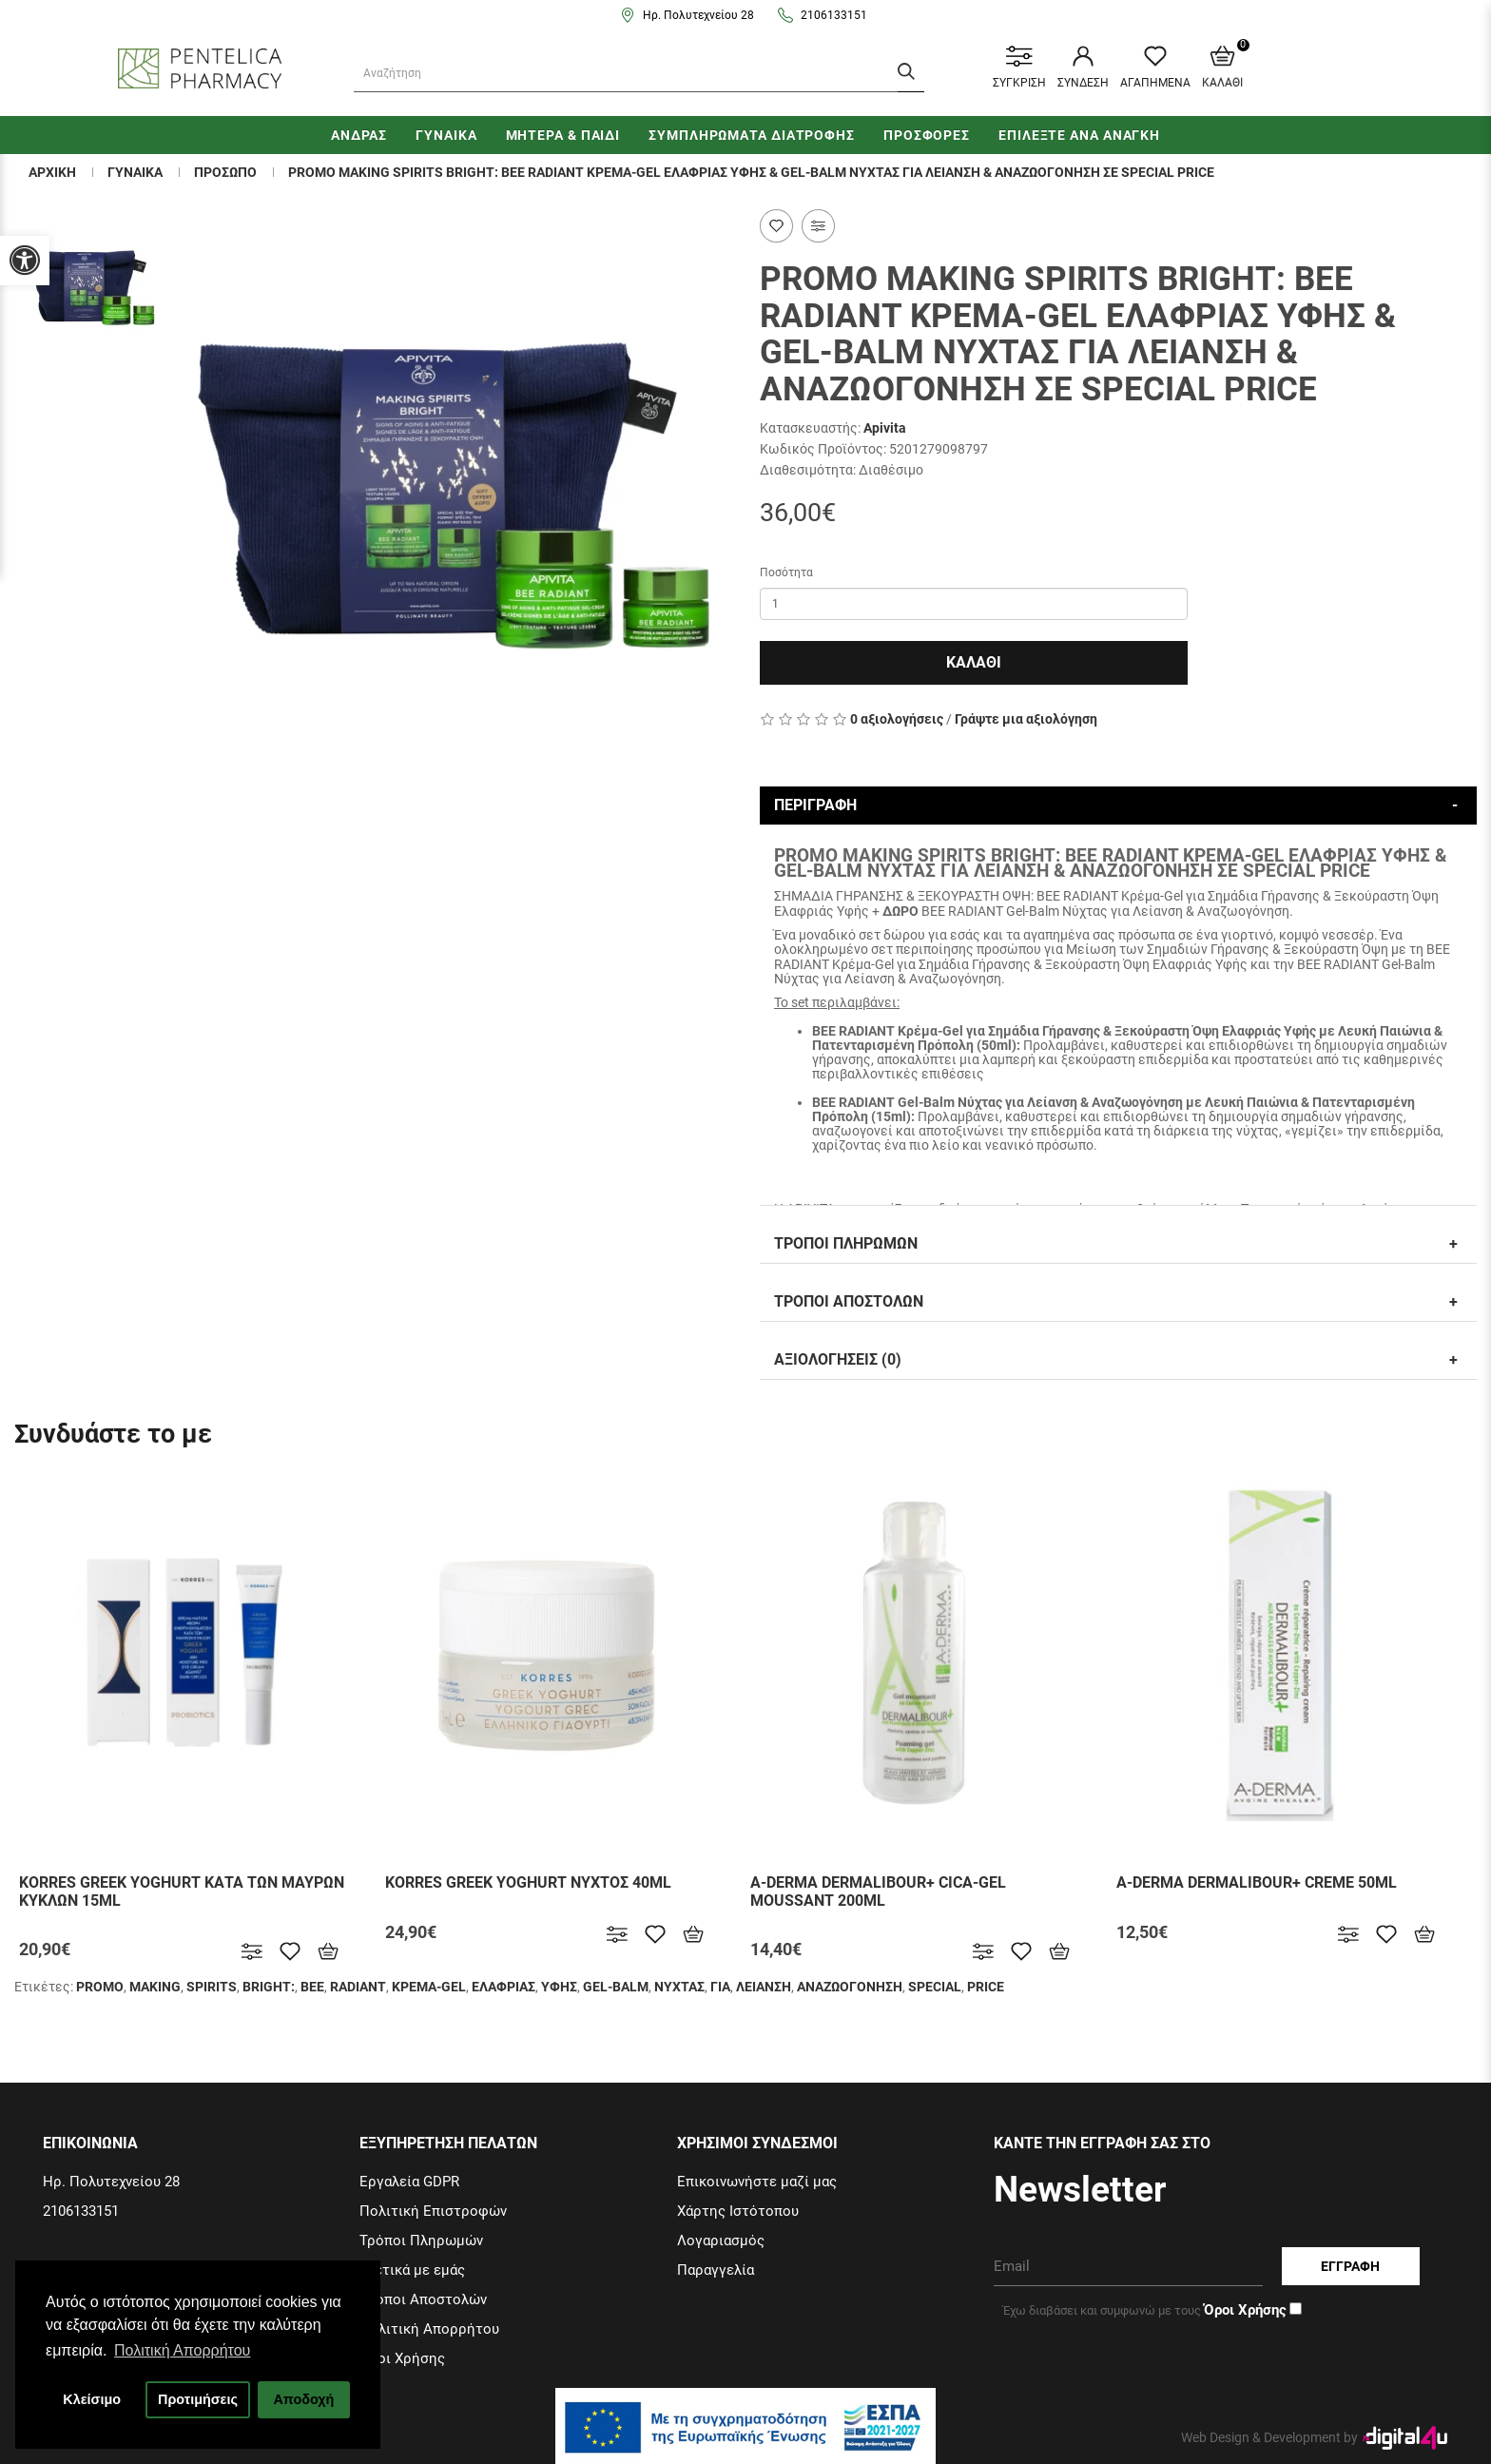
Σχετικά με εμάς (412, 2270)
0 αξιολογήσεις (896, 719)
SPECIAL (934, 1986)
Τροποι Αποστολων (848, 1301)
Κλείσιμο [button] (92, 2399)
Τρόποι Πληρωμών (421, 2240)
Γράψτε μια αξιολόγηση (1026, 719)
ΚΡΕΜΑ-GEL (429, 1986)
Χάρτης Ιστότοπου (738, 2211)
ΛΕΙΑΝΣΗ (763, 1986)
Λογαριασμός (721, 2240)
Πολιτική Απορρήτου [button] (182, 2350)
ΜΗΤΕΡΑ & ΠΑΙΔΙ (563, 135)
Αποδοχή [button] (303, 2399)
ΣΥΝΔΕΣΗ (1083, 67)
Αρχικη (52, 172)
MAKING (155, 1986)
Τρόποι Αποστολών (423, 2299)
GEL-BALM (616, 1986)
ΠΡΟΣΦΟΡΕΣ (926, 135)
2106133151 (834, 15)
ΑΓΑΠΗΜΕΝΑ (1155, 67)
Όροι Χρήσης (402, 2358)
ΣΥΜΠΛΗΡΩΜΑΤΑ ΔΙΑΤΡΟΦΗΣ (752, 135)
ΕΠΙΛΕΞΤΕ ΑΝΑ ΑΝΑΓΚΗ (1079, 135)
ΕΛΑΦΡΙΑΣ (503, 1986)
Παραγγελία (715, 2270)
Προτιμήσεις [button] (198, 2399)
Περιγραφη (815, 805)
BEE (312, 1986)
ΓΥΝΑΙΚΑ (446, 135)
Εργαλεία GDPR (409, 2181)
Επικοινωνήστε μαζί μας (757, 2181)
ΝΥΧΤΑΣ (679, 1986)
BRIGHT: (268, 1986)
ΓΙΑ (720, 1986)
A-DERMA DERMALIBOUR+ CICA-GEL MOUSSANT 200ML (878, 1891)
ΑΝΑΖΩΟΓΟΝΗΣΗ (849, 1986)
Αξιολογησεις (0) (837, 1359)
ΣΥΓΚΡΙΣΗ (1019, 67)
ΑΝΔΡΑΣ (359, 135)
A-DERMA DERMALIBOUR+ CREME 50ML (1256, 1882)
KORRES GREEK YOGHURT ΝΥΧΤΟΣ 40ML (528, 1882)
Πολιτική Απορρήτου (429, 2329)
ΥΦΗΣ (559, 1986)
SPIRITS (211, 1986)
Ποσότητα (786, 572)
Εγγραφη (1350, 2266)
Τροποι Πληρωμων (846, 1243)
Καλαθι (973, 662)
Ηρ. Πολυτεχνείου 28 (698, 15)
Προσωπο (225, 172)
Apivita (884, 428)
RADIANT (358, 1986)
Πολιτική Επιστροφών (433, 2211)
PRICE (985, 1986)
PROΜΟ (100, 1986)
